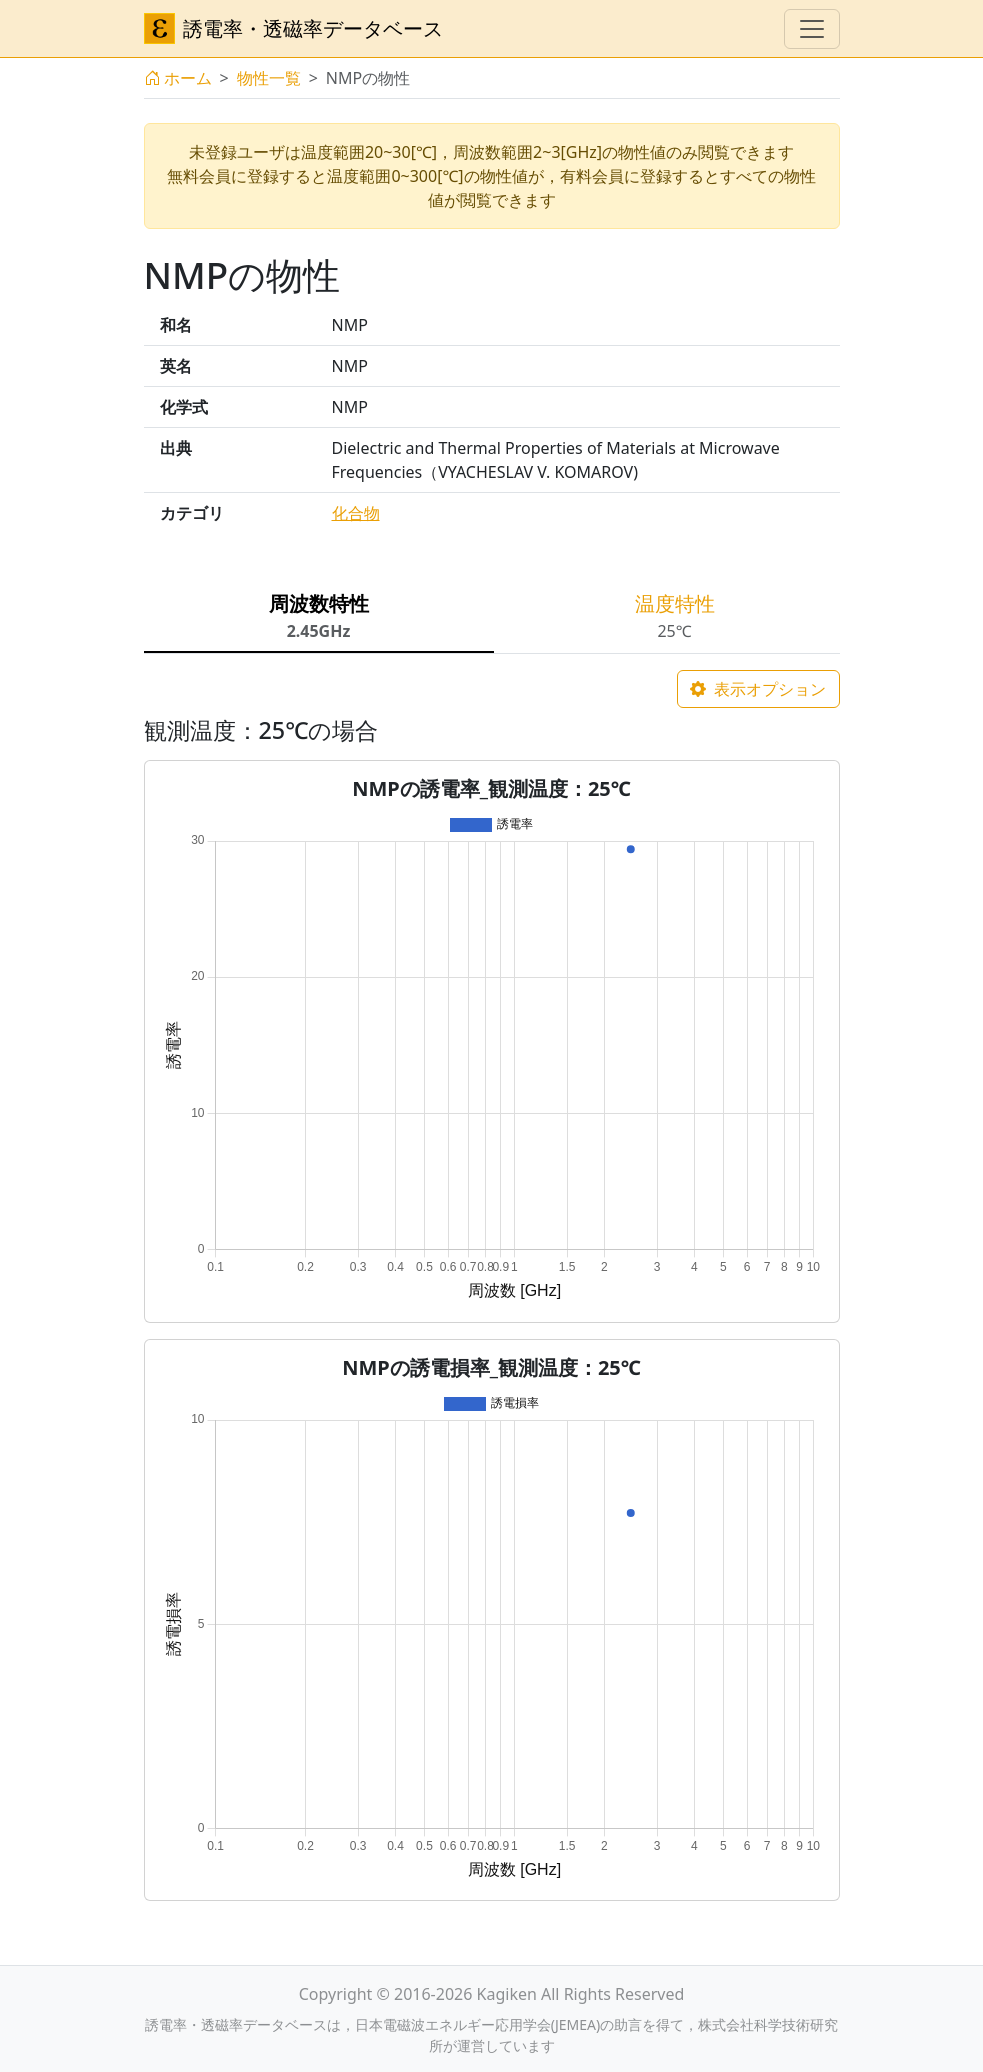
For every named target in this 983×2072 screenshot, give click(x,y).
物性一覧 (269, 78)
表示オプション (758, 689)
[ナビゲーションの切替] (812, 29)
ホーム (178, 78)
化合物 (356, 513)
